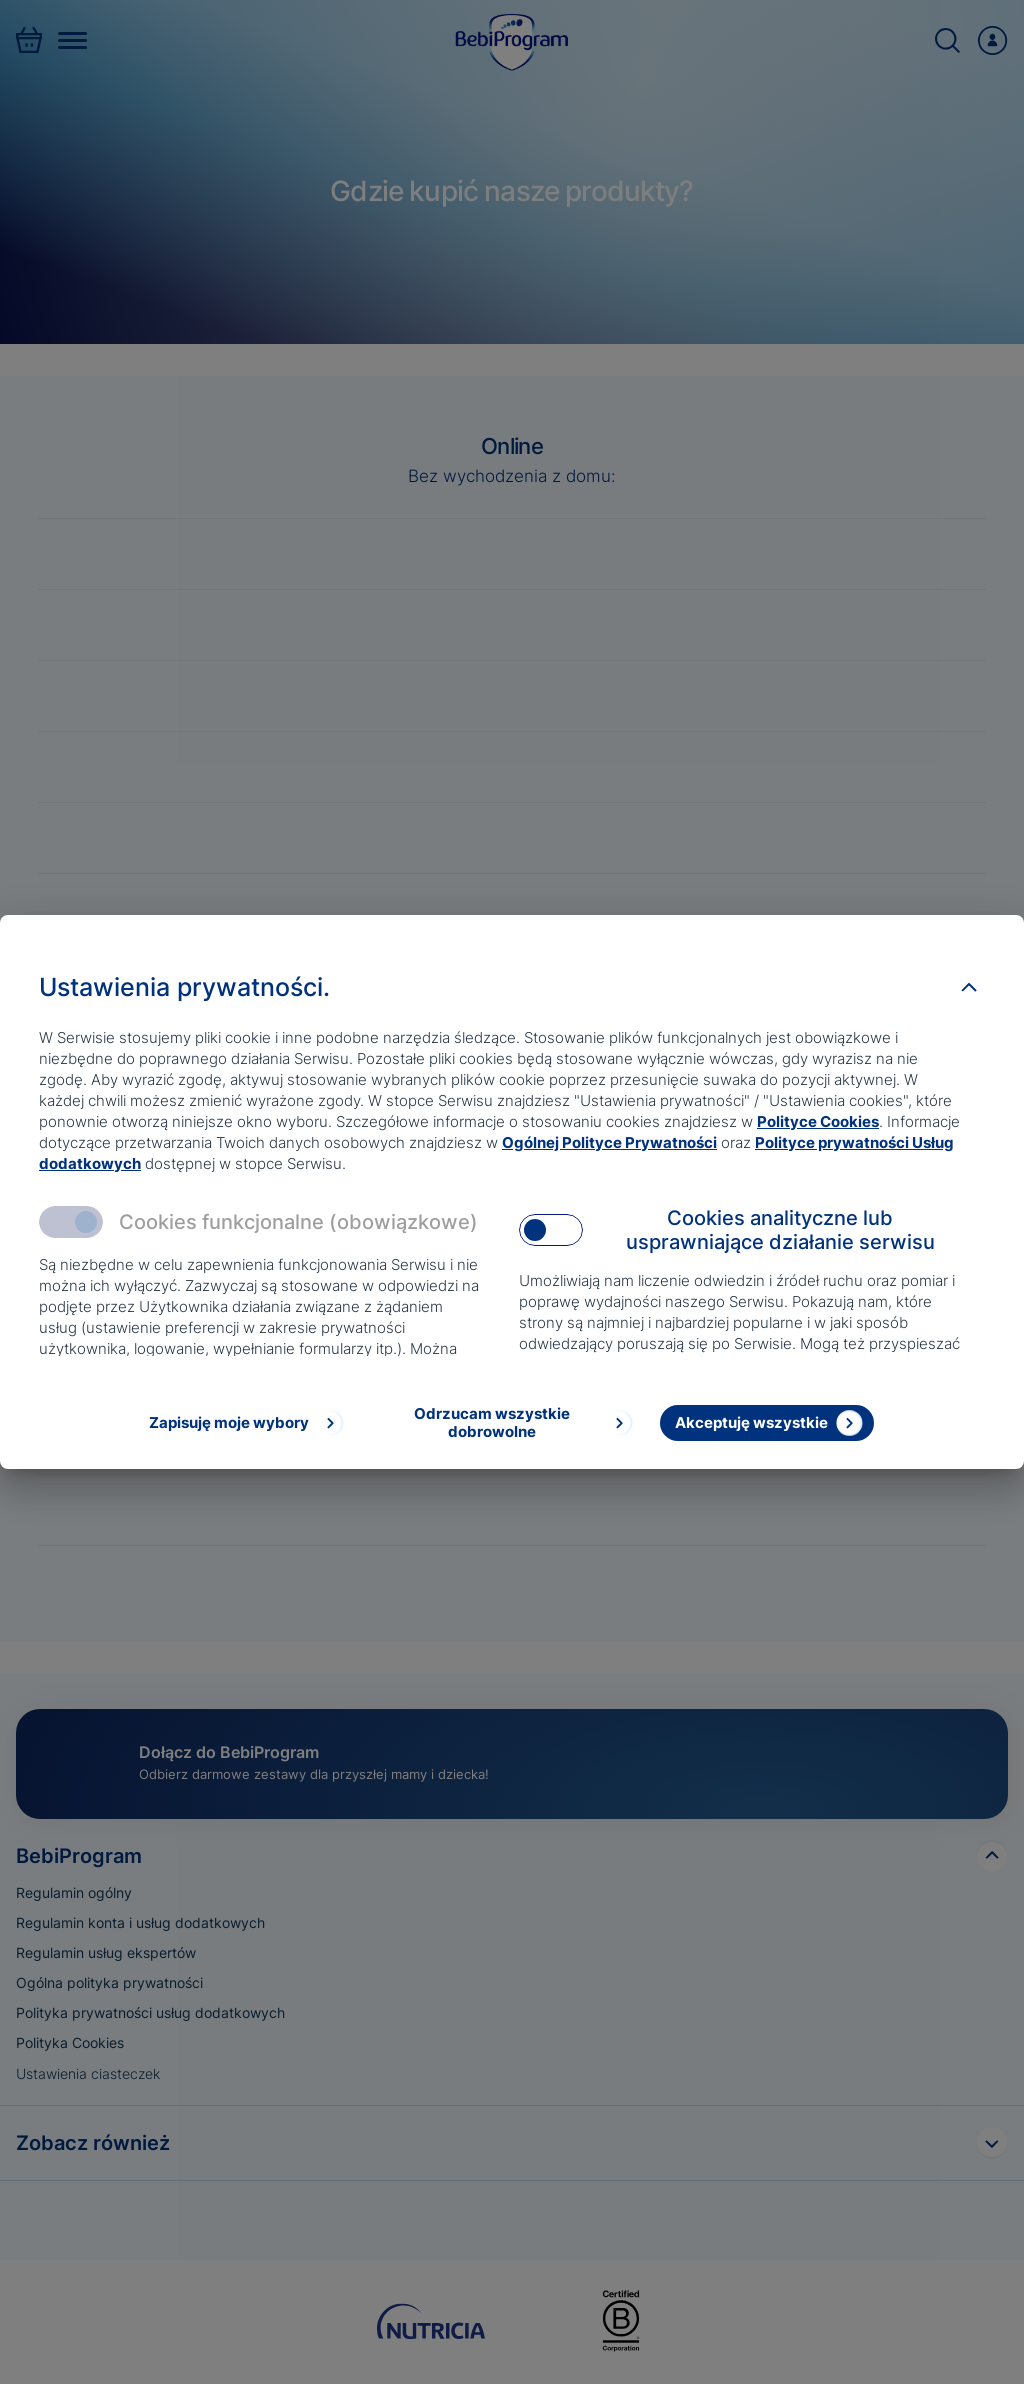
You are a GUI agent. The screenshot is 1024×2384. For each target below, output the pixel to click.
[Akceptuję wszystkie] (767, 1423)
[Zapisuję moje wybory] (244, 1423)
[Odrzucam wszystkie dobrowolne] (507, 1423)
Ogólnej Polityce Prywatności (609, 1142)
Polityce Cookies (818, 1121)
